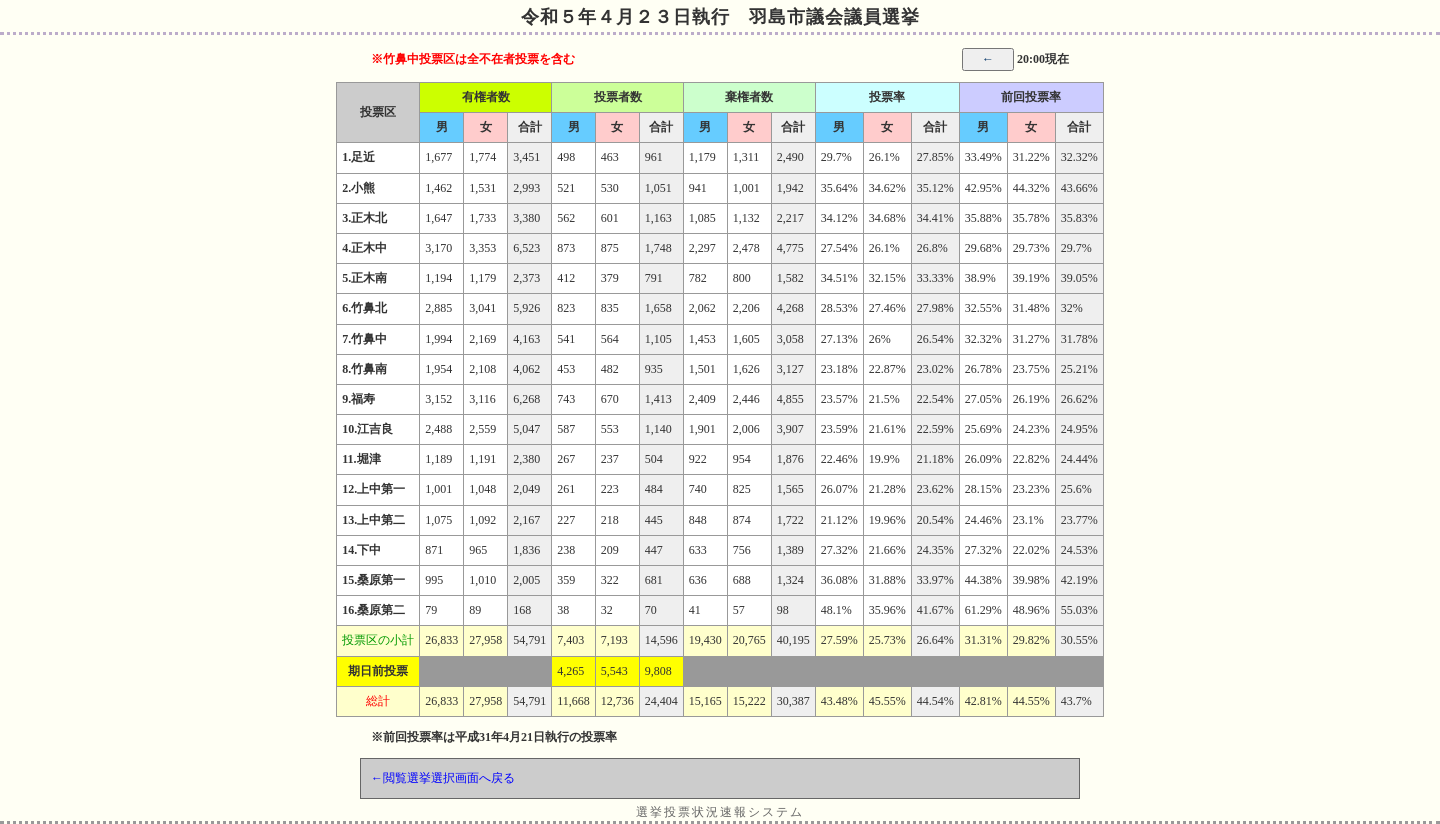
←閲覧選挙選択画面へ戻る (443, 778)
